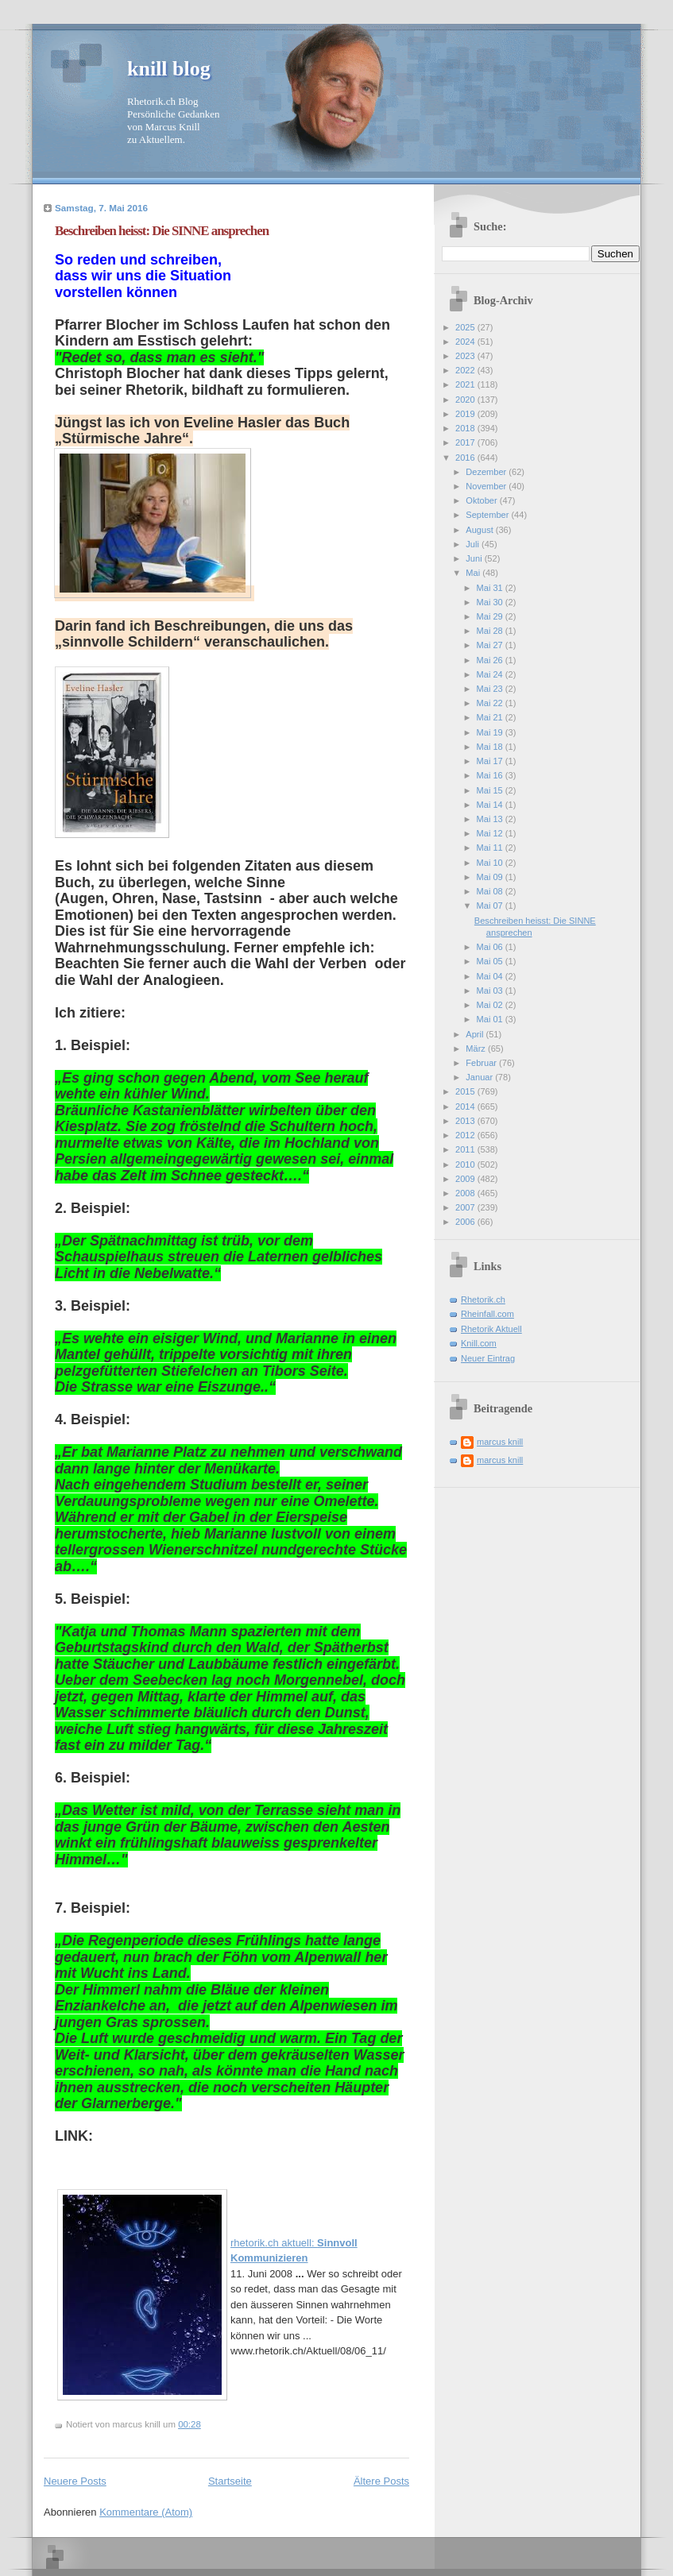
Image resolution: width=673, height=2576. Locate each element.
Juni (475, 558)
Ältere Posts (381, 2481)
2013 (466, 1121)
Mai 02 (491, 1005)
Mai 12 (491, 833)
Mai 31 (491, 588)
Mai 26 (491, 660)
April (475, 1034)
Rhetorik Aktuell (491, 1329)
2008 (466, 1193)
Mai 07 (491, 905)
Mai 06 (491, 947)
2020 (466, 399)
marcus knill (500, 1441)
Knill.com (479, 1343)
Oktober (482, 500)
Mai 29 (491, 616)
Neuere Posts (75, 2481)
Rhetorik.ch (483, 1299)
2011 (466, 1149)
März (477, 1048)
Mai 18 (491, 746)
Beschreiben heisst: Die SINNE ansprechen (162, 230)
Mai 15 (491, 790)
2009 (466, 1179)
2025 (466, 327)
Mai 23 (491, 688)
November (487, 486)
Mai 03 (491, 990)
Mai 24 (491, 674)
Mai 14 (491, 804)
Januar (480, 1077)
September (488, 514)
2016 (466, 457)
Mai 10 (491, 862)
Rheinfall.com (487, 1314)
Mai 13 (491, 819)
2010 (466, 1164)
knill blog (169, 68)
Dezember (487, 472)
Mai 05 (491, 961)
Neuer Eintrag (488, 1358)
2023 (466, 356)
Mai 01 (491, 1019)
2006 (466, 1221)
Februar (482, 1063)
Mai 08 (491, 891)
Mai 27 (491, 645)
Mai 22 (491, 703)
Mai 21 (491, 717)
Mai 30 (491, 602)
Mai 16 (491, 775)
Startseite (230, 2481)
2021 (466, 384)
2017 (466, 442)
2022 (466, 370)
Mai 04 (491, 976)
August (480, 530)
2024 (466, 341)
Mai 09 (491, 877)
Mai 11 (491, 847)
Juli (474, 544)
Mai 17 (491, 761)
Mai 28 (491, 630)
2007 (466, 1207)
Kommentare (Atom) (145, 2512)
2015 (466, 1091)
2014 (466, 1106)
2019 (466, 414)
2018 (466, 428)
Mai (474, 572)
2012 (466, 1135)
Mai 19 (491, 732)
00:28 (189, 2424)
